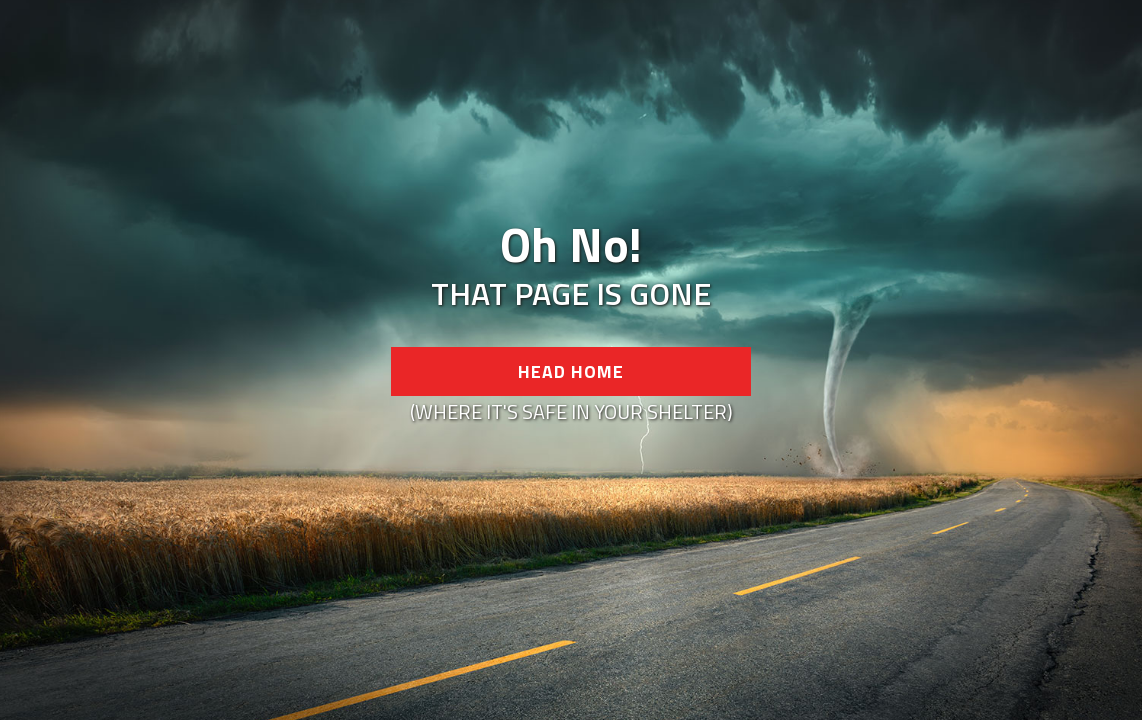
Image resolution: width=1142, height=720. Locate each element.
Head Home (571, 371)
